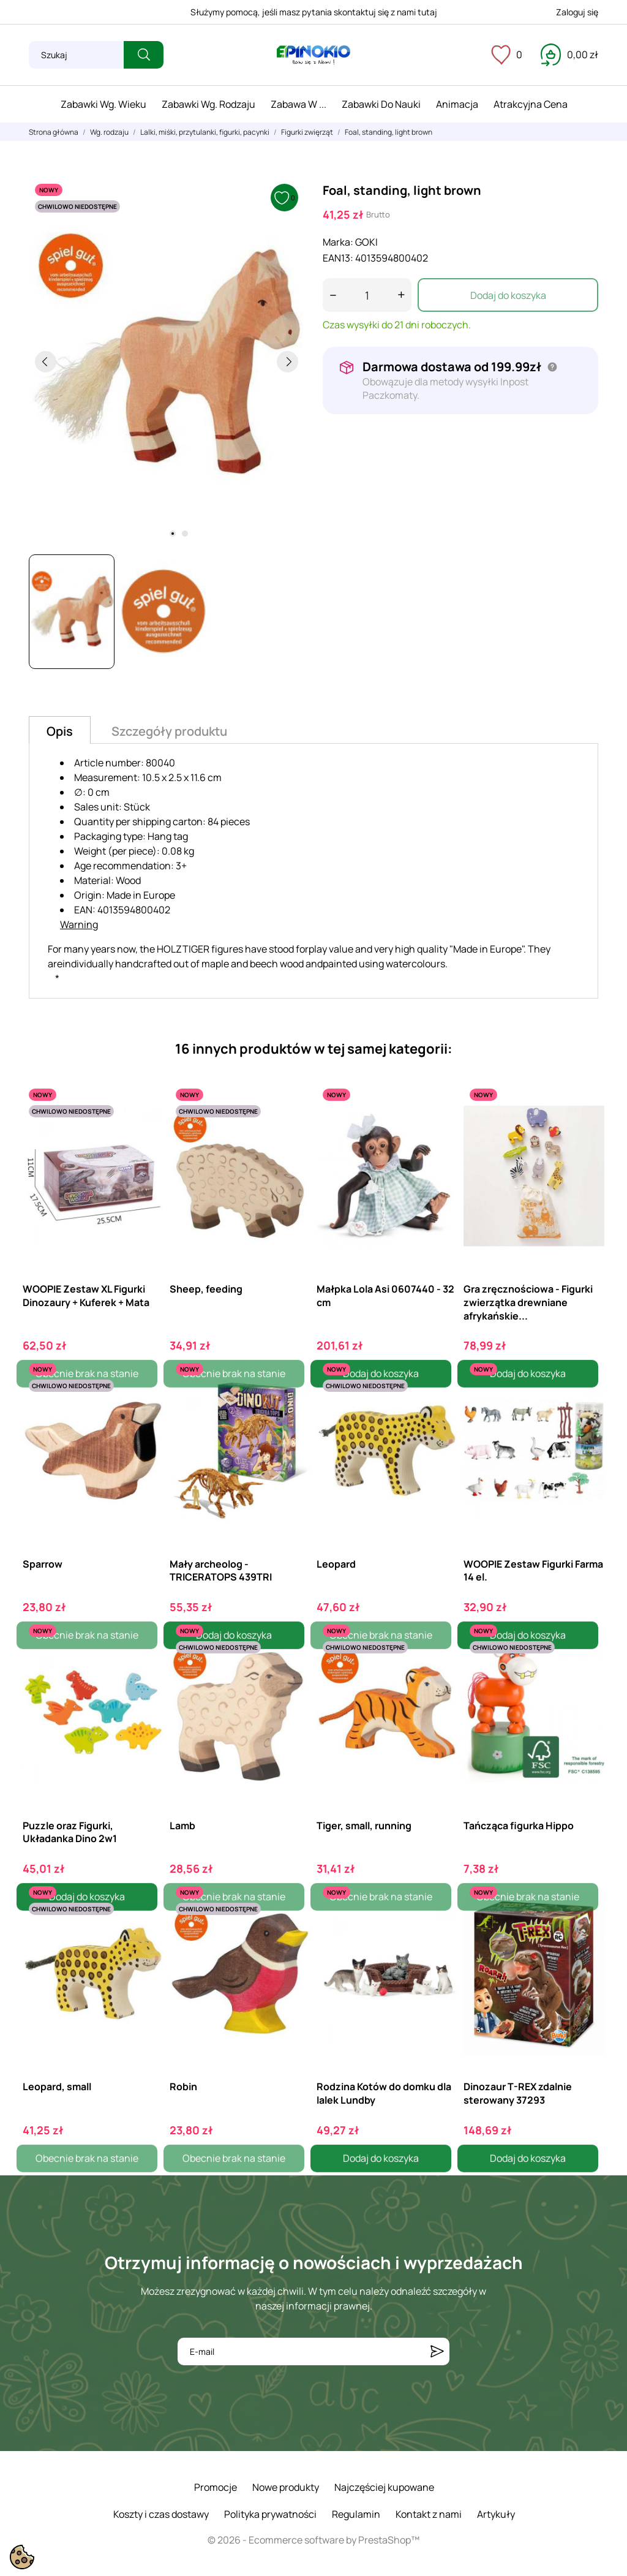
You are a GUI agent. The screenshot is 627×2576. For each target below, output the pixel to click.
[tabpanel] (166, 361)
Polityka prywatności (270, 2514)
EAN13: (338, 258)
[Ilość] (367, 295)
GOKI (366, 242)
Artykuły (496, 2514)
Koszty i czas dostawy (161, 2514)
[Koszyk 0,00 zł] (569, 54)
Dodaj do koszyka (508, 295)
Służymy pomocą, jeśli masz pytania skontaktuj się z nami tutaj (313, 12)
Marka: (338, 242)
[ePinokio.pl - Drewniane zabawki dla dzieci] (313, 55)
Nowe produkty (285, 2487)
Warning (79, 924)
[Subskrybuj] (437, 2351)
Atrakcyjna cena (531, 104)
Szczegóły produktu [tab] (169, 731)
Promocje (215, 2487)
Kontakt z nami (429, 2514)
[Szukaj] (76, 55)
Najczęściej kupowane (384, 2487)
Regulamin (356, 2514)
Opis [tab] (60, 731)
